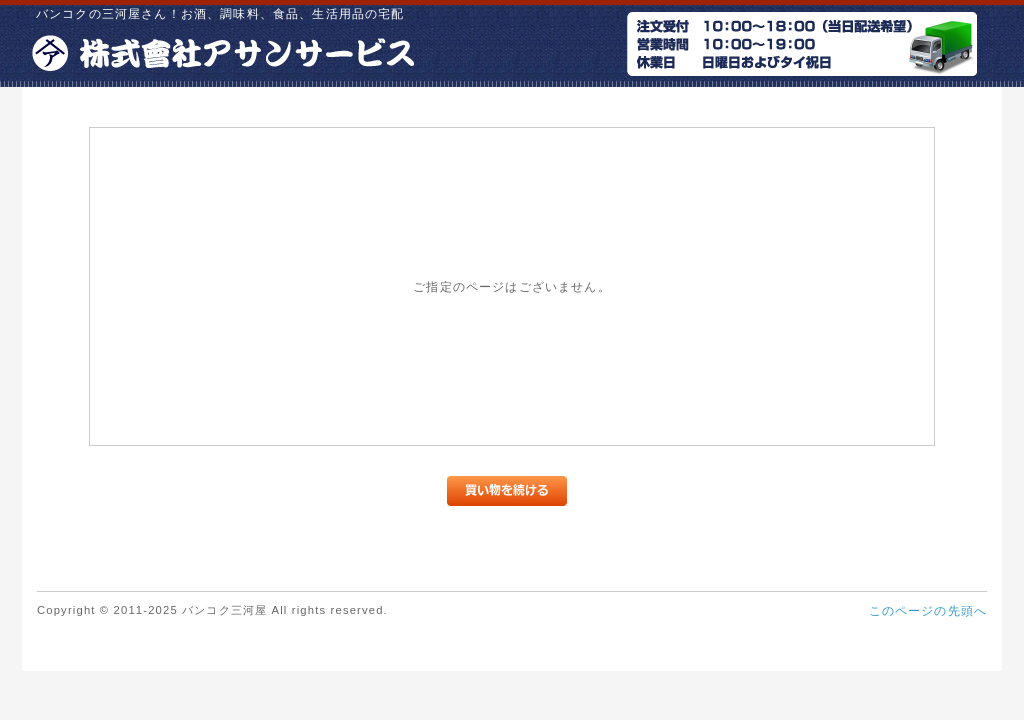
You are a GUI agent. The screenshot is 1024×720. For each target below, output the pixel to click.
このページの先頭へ (928, 610)
